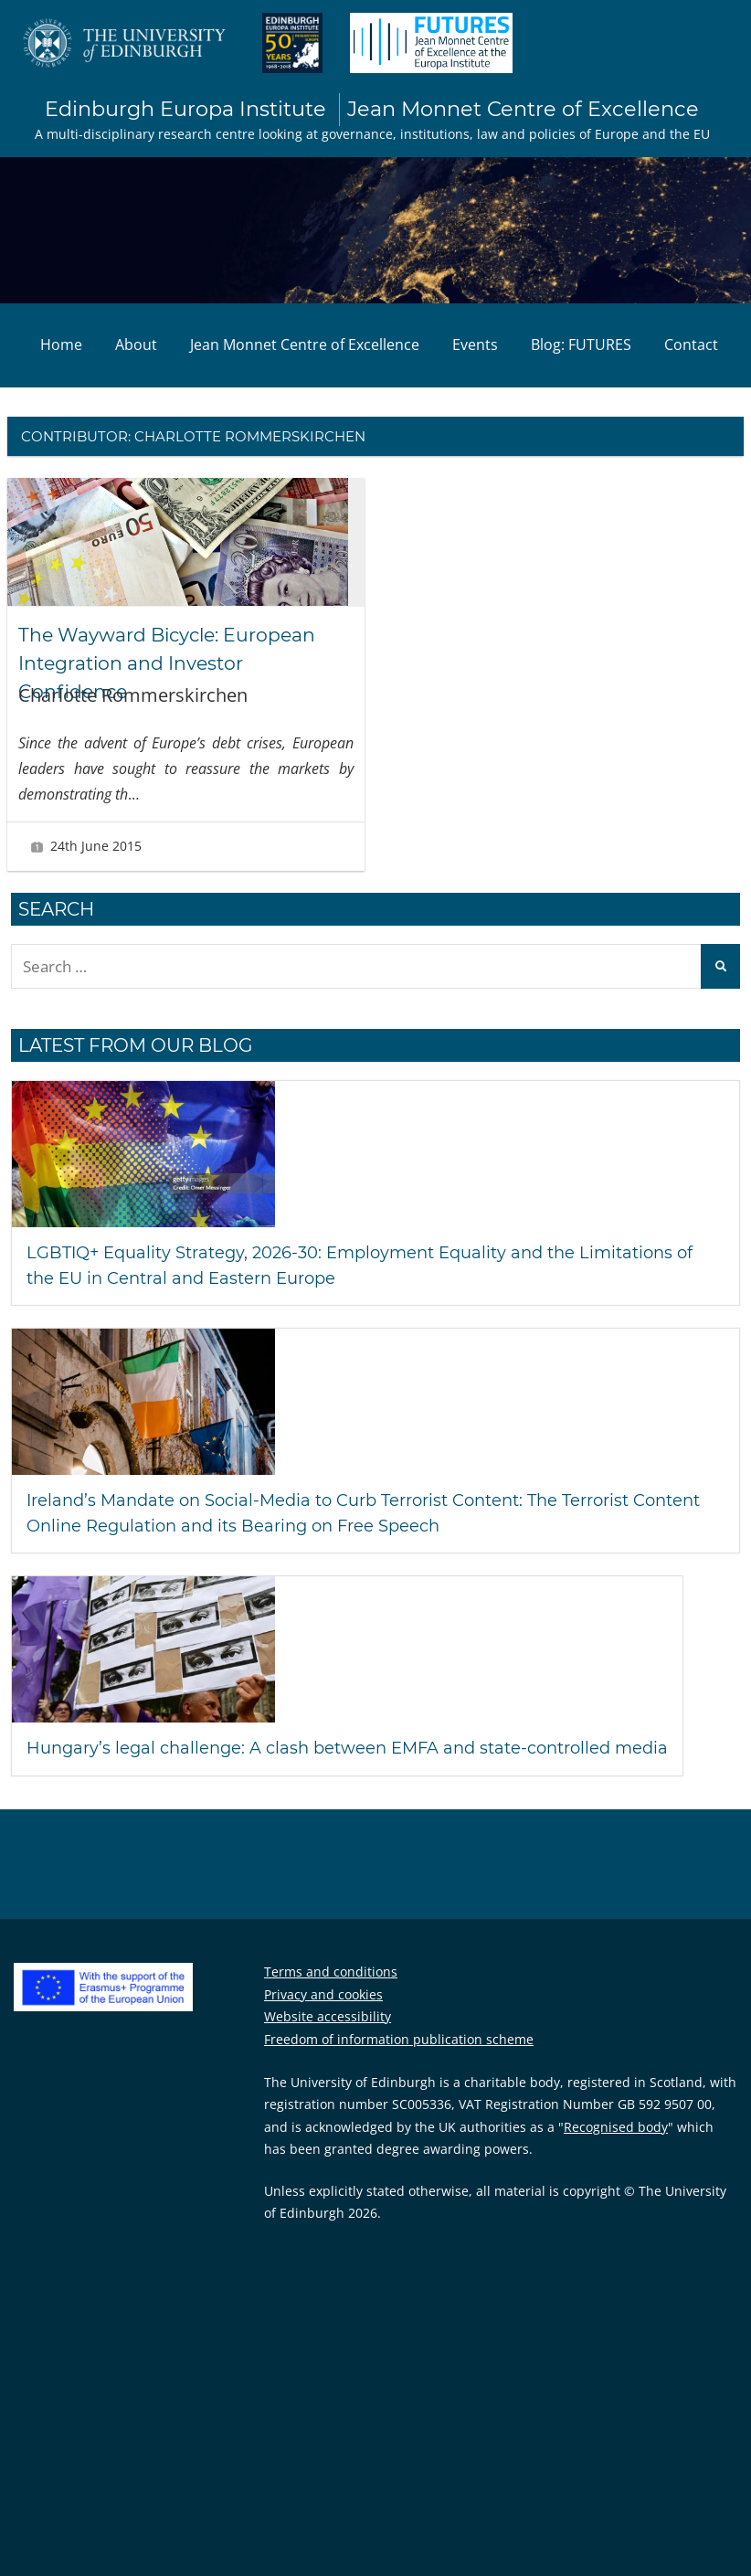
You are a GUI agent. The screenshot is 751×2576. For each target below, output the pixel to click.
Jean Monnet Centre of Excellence (304, 346)
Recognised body (616, 2153)
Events (475, 346)
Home (61, 346)
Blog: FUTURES (581, 346)
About (136, 346)
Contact (691, 346)
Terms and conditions (330, 1998)
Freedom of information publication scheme (399, 2065)
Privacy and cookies (323, 2021)
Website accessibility (327, 2042)
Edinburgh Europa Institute (372, 110)
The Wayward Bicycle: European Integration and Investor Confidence (180, 664)
